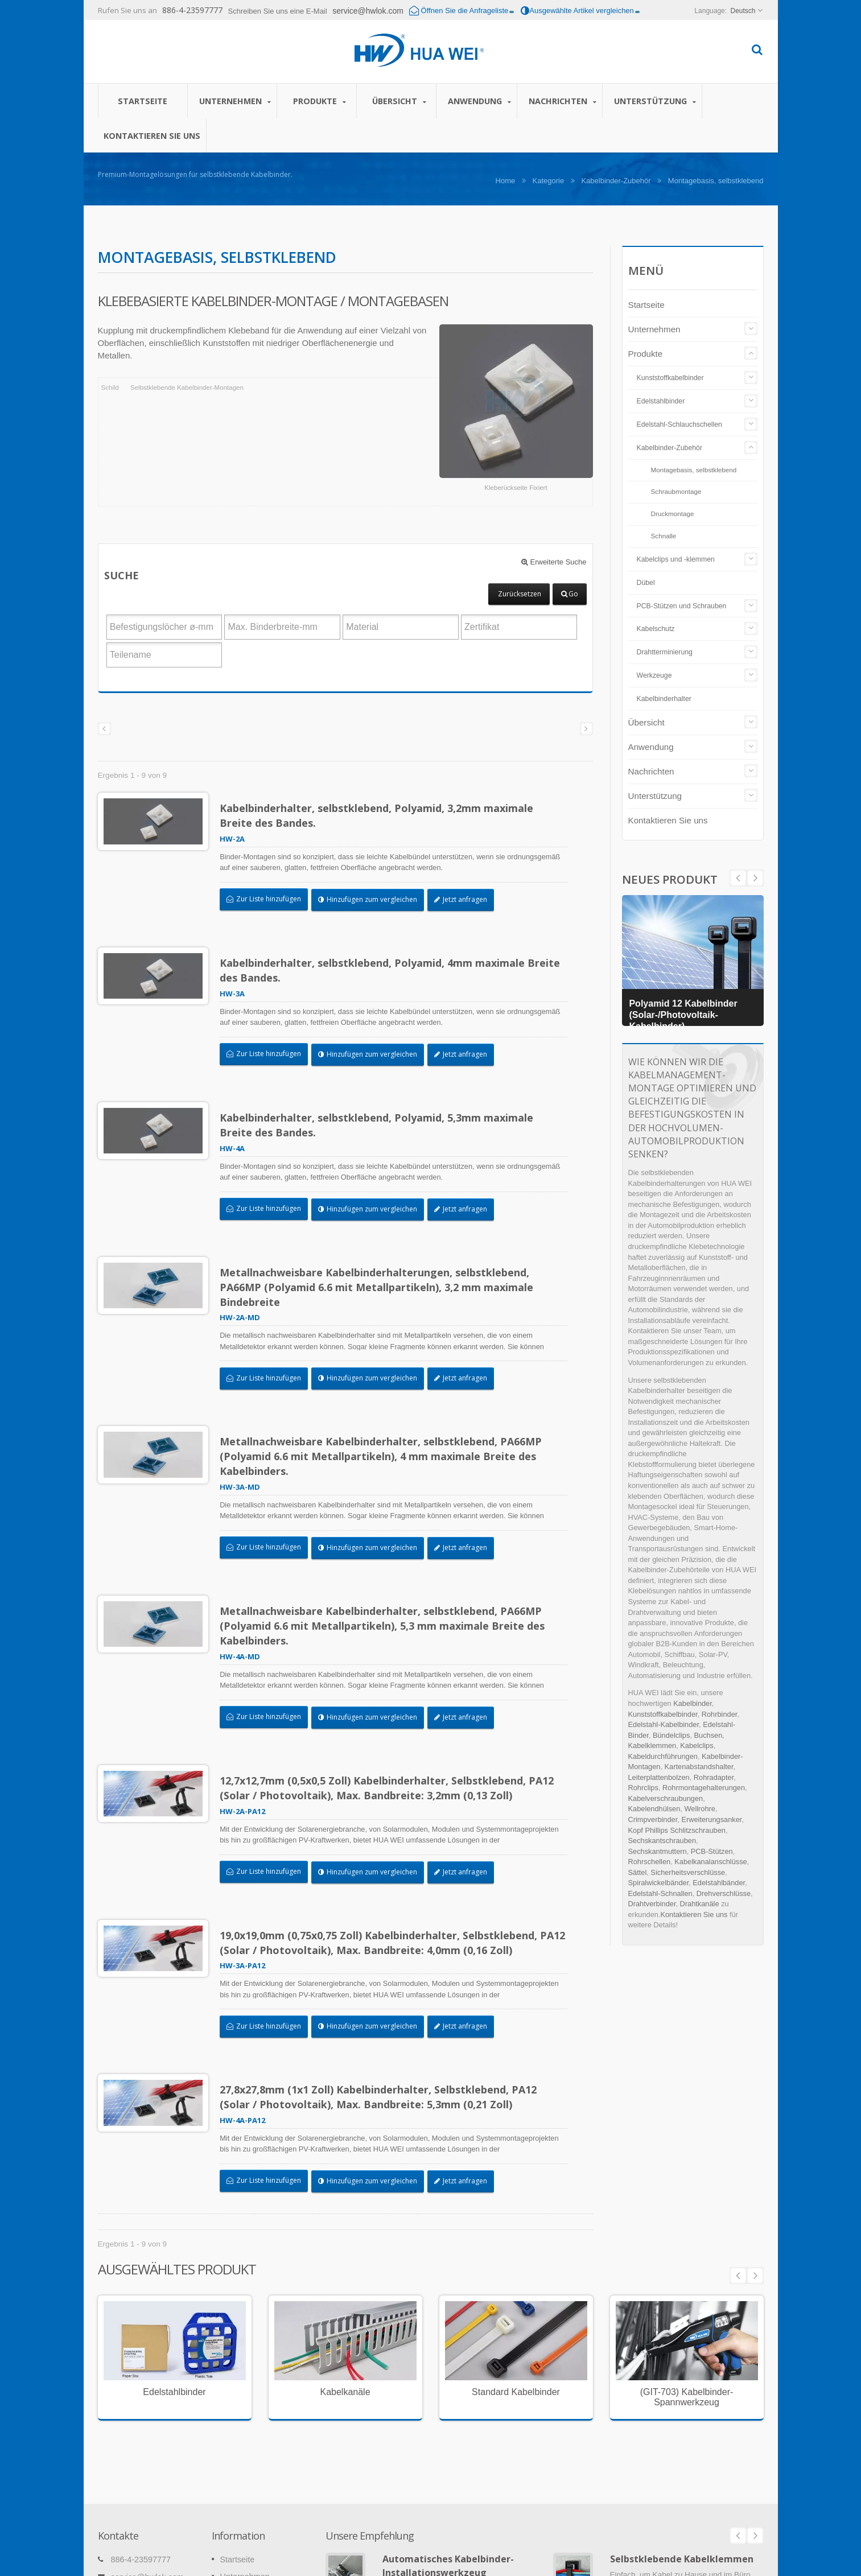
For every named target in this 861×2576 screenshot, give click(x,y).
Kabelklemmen (652, 1745)
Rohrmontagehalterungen (703, 1787)
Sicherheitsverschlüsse (687, 1872)
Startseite (142, 101)
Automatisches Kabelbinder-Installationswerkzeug (448, 2395)
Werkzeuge (654, 675)
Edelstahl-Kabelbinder (663, 1724)
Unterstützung (655, 101)
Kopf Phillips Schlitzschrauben (677, 1830)
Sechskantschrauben (662, 1840)
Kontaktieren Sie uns (152, 135)
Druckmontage (672, 513)
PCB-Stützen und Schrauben (682, 606)
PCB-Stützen (712, 1851)
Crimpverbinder (653, 1819)
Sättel (637, 1872)
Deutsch (742, 11)
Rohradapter (714, 1777)
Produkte (319, 101)
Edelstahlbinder (661, 401)
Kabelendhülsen (654, 1808)
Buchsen (708, 1735)
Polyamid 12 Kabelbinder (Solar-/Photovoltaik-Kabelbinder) (687, 1012)
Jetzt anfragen (466, 899)
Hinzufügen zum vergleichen (373, 899)
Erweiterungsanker (711, 1819)
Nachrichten (562, 101)
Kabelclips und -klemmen (676, 559)
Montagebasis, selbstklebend (694, 469)
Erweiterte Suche (554, 562)
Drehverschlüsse (724, 1893)
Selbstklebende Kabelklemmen (681, 2388)
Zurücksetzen (519, 594)
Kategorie (549, 180)
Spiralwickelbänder (658, 1882)
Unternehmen (235, 101)
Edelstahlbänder (719, 1882)
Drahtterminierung (665, 652)
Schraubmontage (676, 491)
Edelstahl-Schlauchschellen (679, 424)
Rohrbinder (720, 1714)
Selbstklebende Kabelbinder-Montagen (187, 387)
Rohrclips (643, 1787)
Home (506, 180)
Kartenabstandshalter (699, 1766)
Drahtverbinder (652, 1903)
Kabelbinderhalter (664, 699)
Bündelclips (671, 1735)
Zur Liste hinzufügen (269, 899)
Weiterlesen (401, 2451)
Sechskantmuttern (657, 1851)
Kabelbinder (692, 1703)
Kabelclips (696, 1745)
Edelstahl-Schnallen (660, 1893)
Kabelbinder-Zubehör (615, 180)
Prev (755, 878)
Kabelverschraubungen (665, 1798)
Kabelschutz (656, 629)
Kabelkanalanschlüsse (710, 1861)
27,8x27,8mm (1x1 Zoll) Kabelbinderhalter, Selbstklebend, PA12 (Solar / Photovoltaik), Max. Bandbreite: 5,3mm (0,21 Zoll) (383, 1960)
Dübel (646, 583)
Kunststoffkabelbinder (670, 378)
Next (738, 878)
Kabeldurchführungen (663, 1756)
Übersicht (399, 101)
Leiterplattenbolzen (659, 1777)
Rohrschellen (649, 1861)
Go (569, 594)
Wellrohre (699, 1808)
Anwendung (479, 101)
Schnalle (664, 535)
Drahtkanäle (699, 1903)
